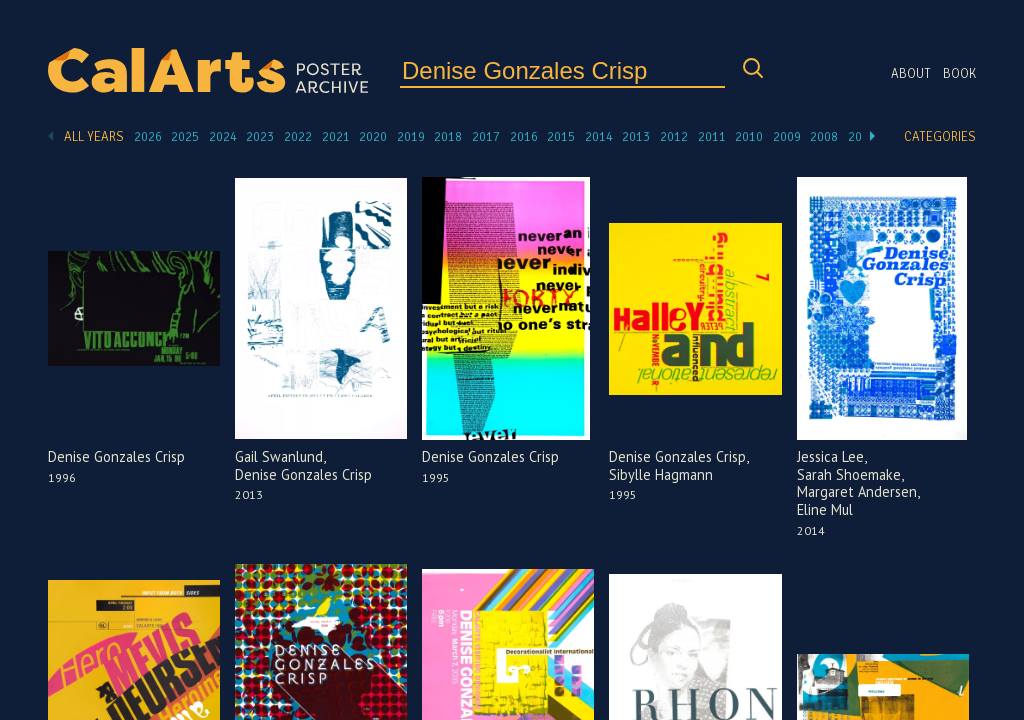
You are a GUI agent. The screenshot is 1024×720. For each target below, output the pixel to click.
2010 (749, 137)
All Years (94, 137)
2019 (411, 137)
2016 (524, 137)
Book (959, 74)
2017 (486, 137)
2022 (298, 137)
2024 (223, 137)
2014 (599, 137)
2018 (448, 137)
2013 (636, 137)
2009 (787, 137)
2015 (561, 137)
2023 (260, 137)
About (911, 74)
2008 (824, 137)
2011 (712, 137)
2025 (185, 137)
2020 (373, 137)
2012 (674, 137)
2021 (336, 137)
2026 (148, 137)
